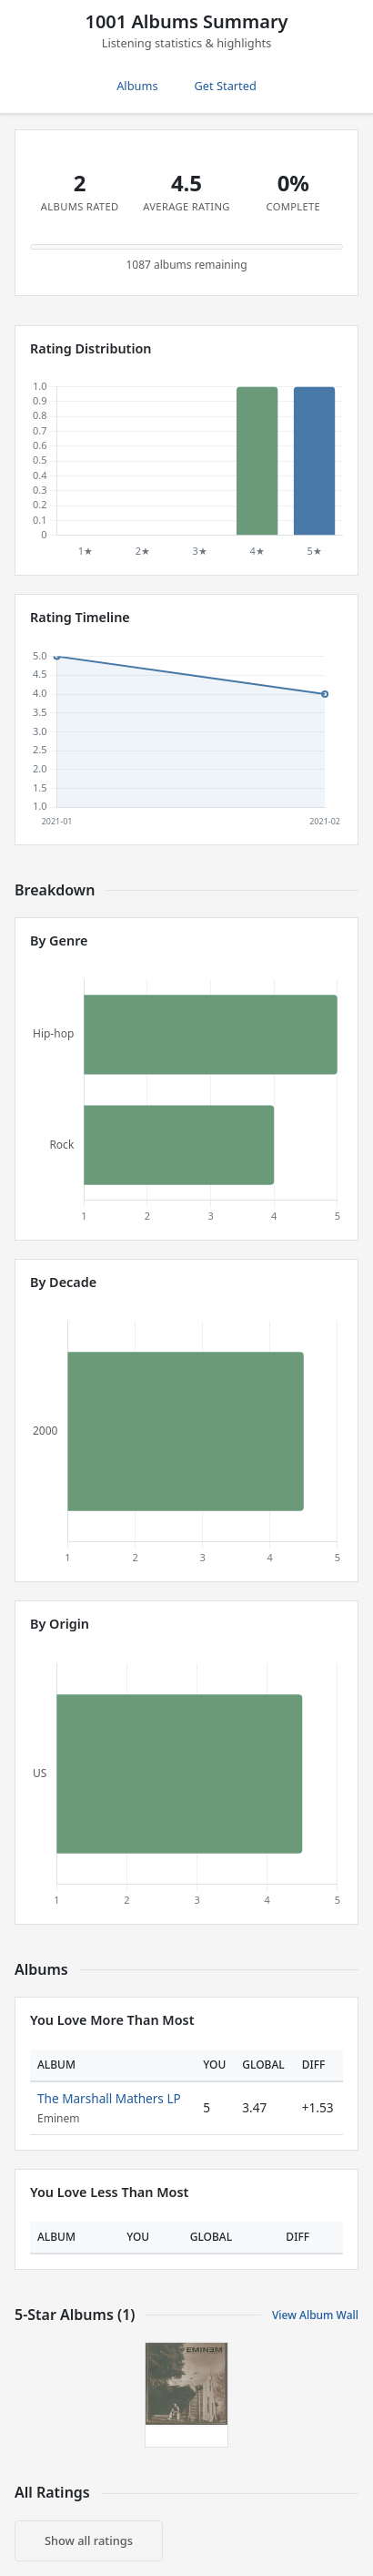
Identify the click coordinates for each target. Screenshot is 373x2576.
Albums (136, 85)
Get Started (226, 85)
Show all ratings (89, 2540)
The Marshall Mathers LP (109, 2098)
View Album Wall (315, 2315)
